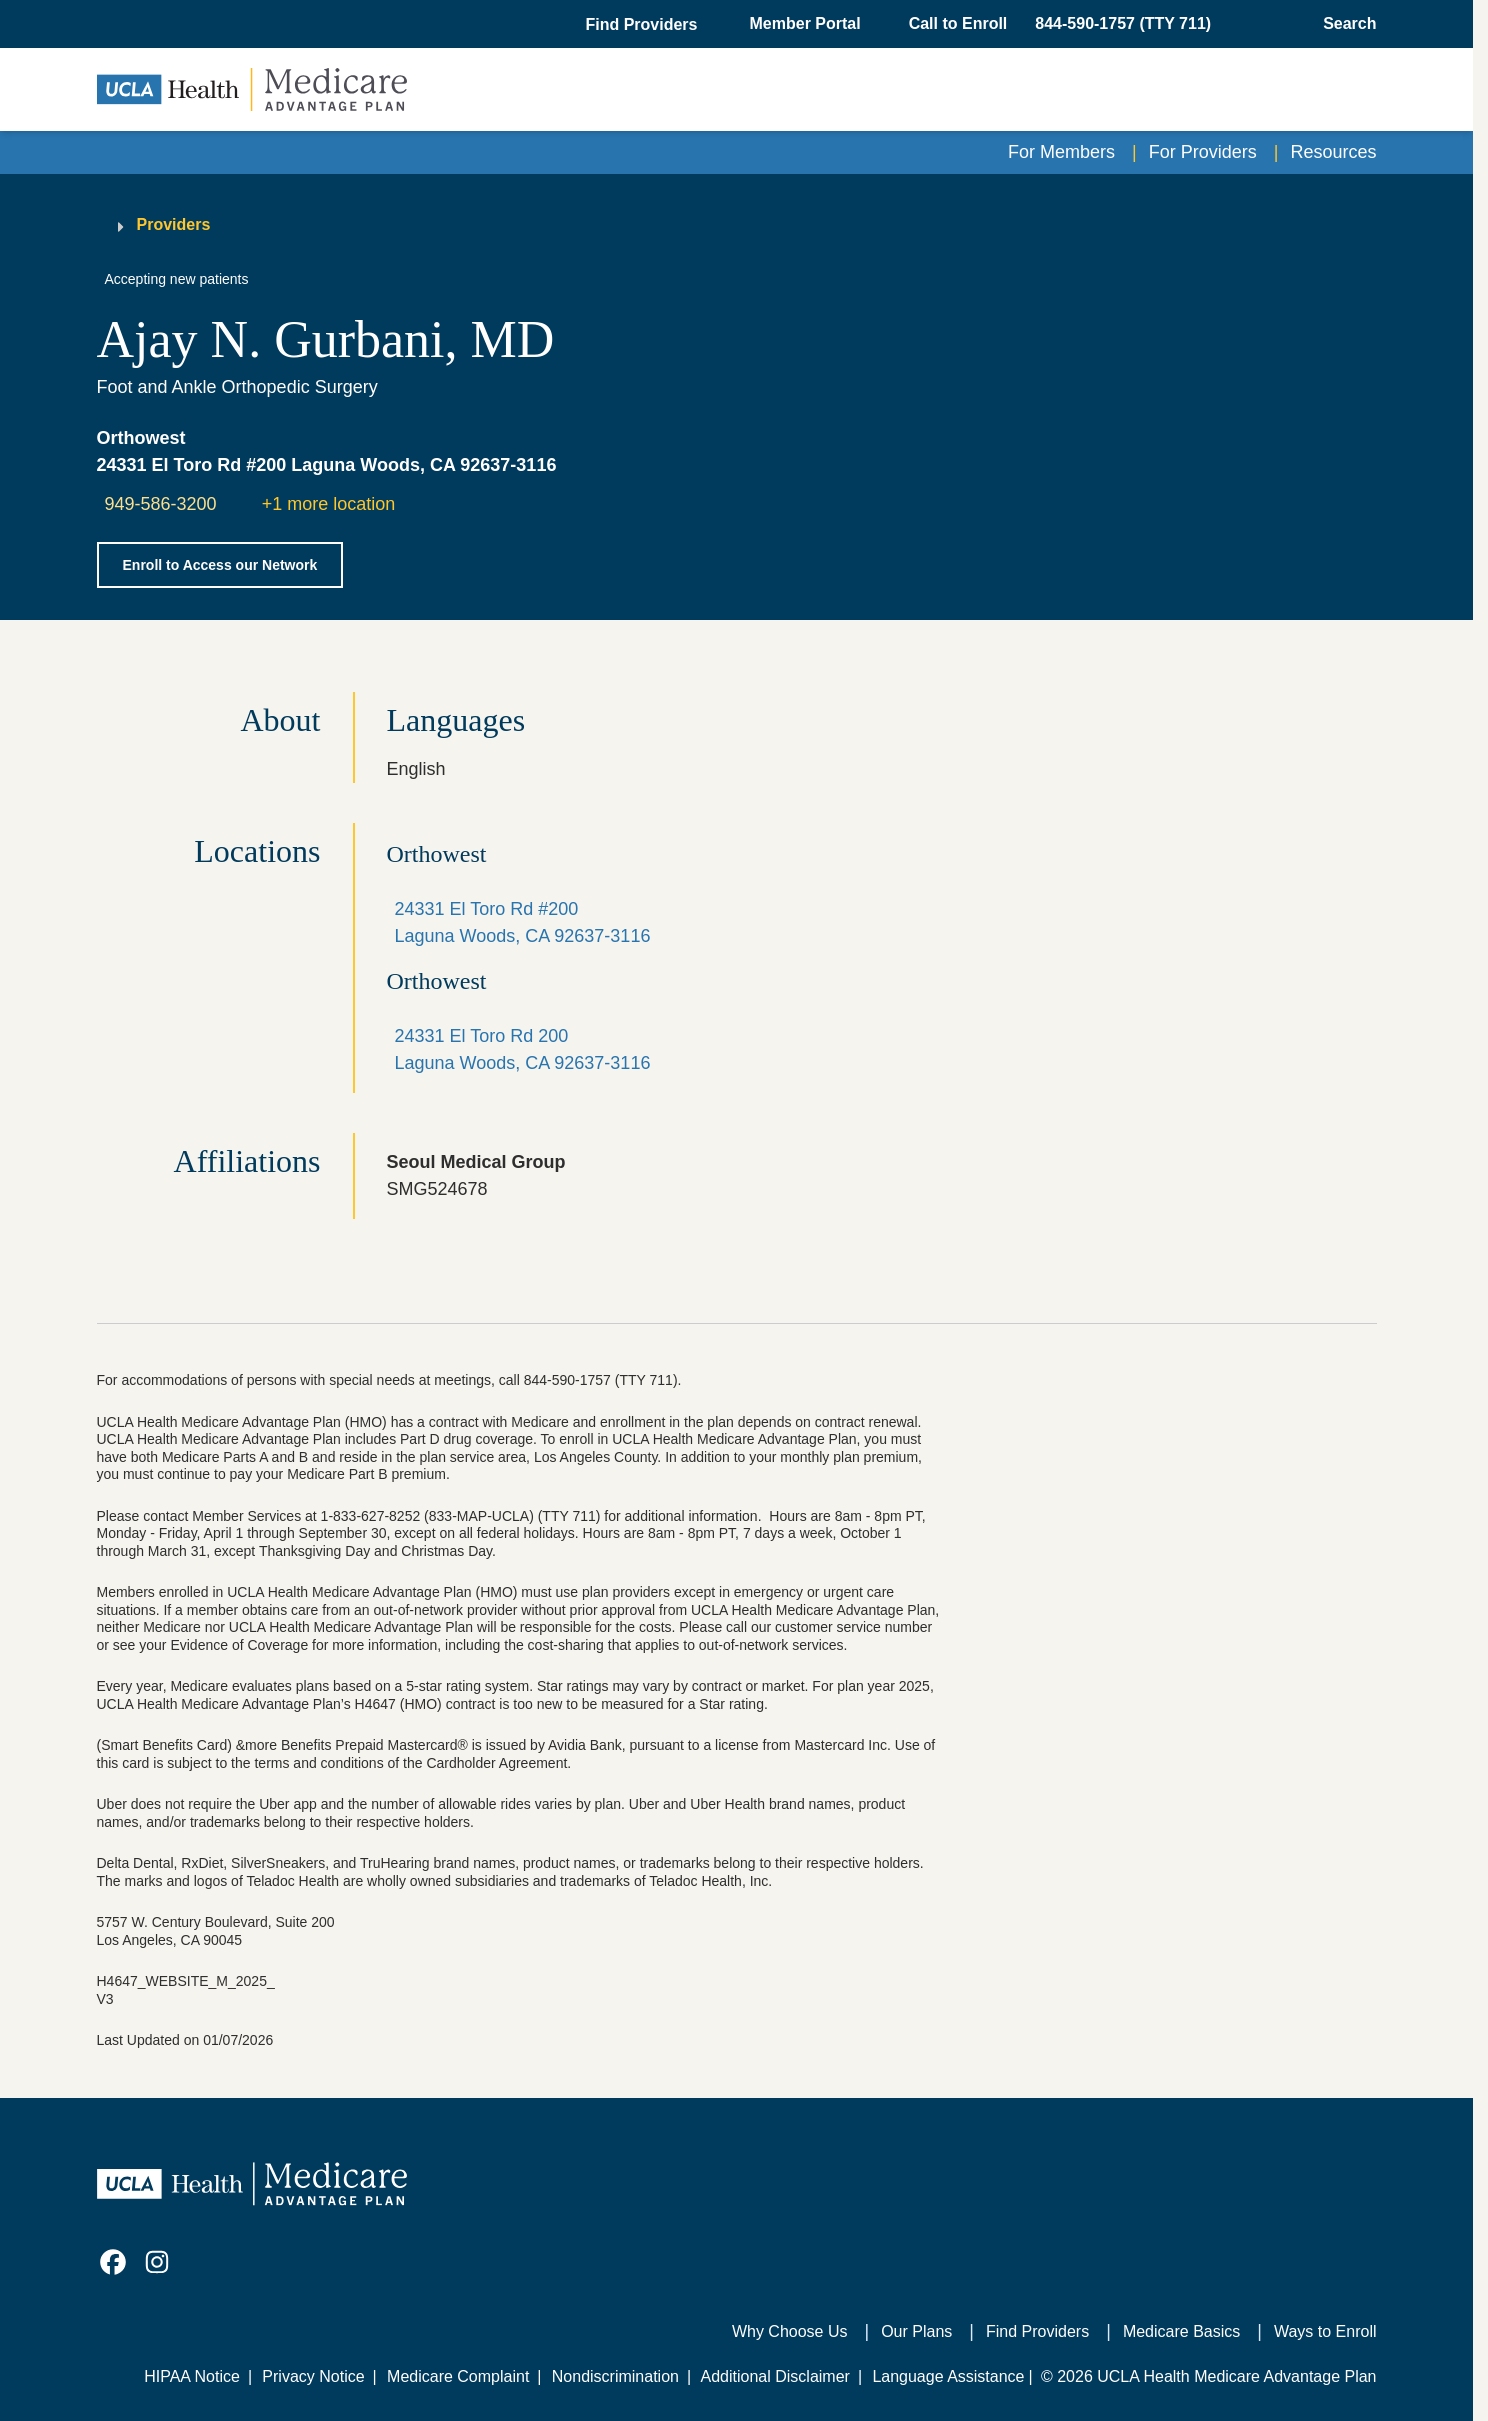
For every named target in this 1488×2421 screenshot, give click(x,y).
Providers (174, 224)
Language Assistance (948, 2376)
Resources (1333, 152)
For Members (1061, 152)
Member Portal (805, 23)
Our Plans (916, 2331)
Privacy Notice (313, 2376)
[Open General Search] (1343, 24)
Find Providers (1037, 2331)
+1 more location (329, 504)
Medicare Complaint (458, 2376)
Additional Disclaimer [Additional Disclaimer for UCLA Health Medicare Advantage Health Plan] (775, 2376)
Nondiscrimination (615, 2376)
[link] (113, 2262)
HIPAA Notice (192, 2376)
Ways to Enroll (1325, 2331)
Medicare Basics (1181, 2331)
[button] (643, 25)
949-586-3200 (161, 504)
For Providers (1203, 152)
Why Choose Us (790, 2331)
